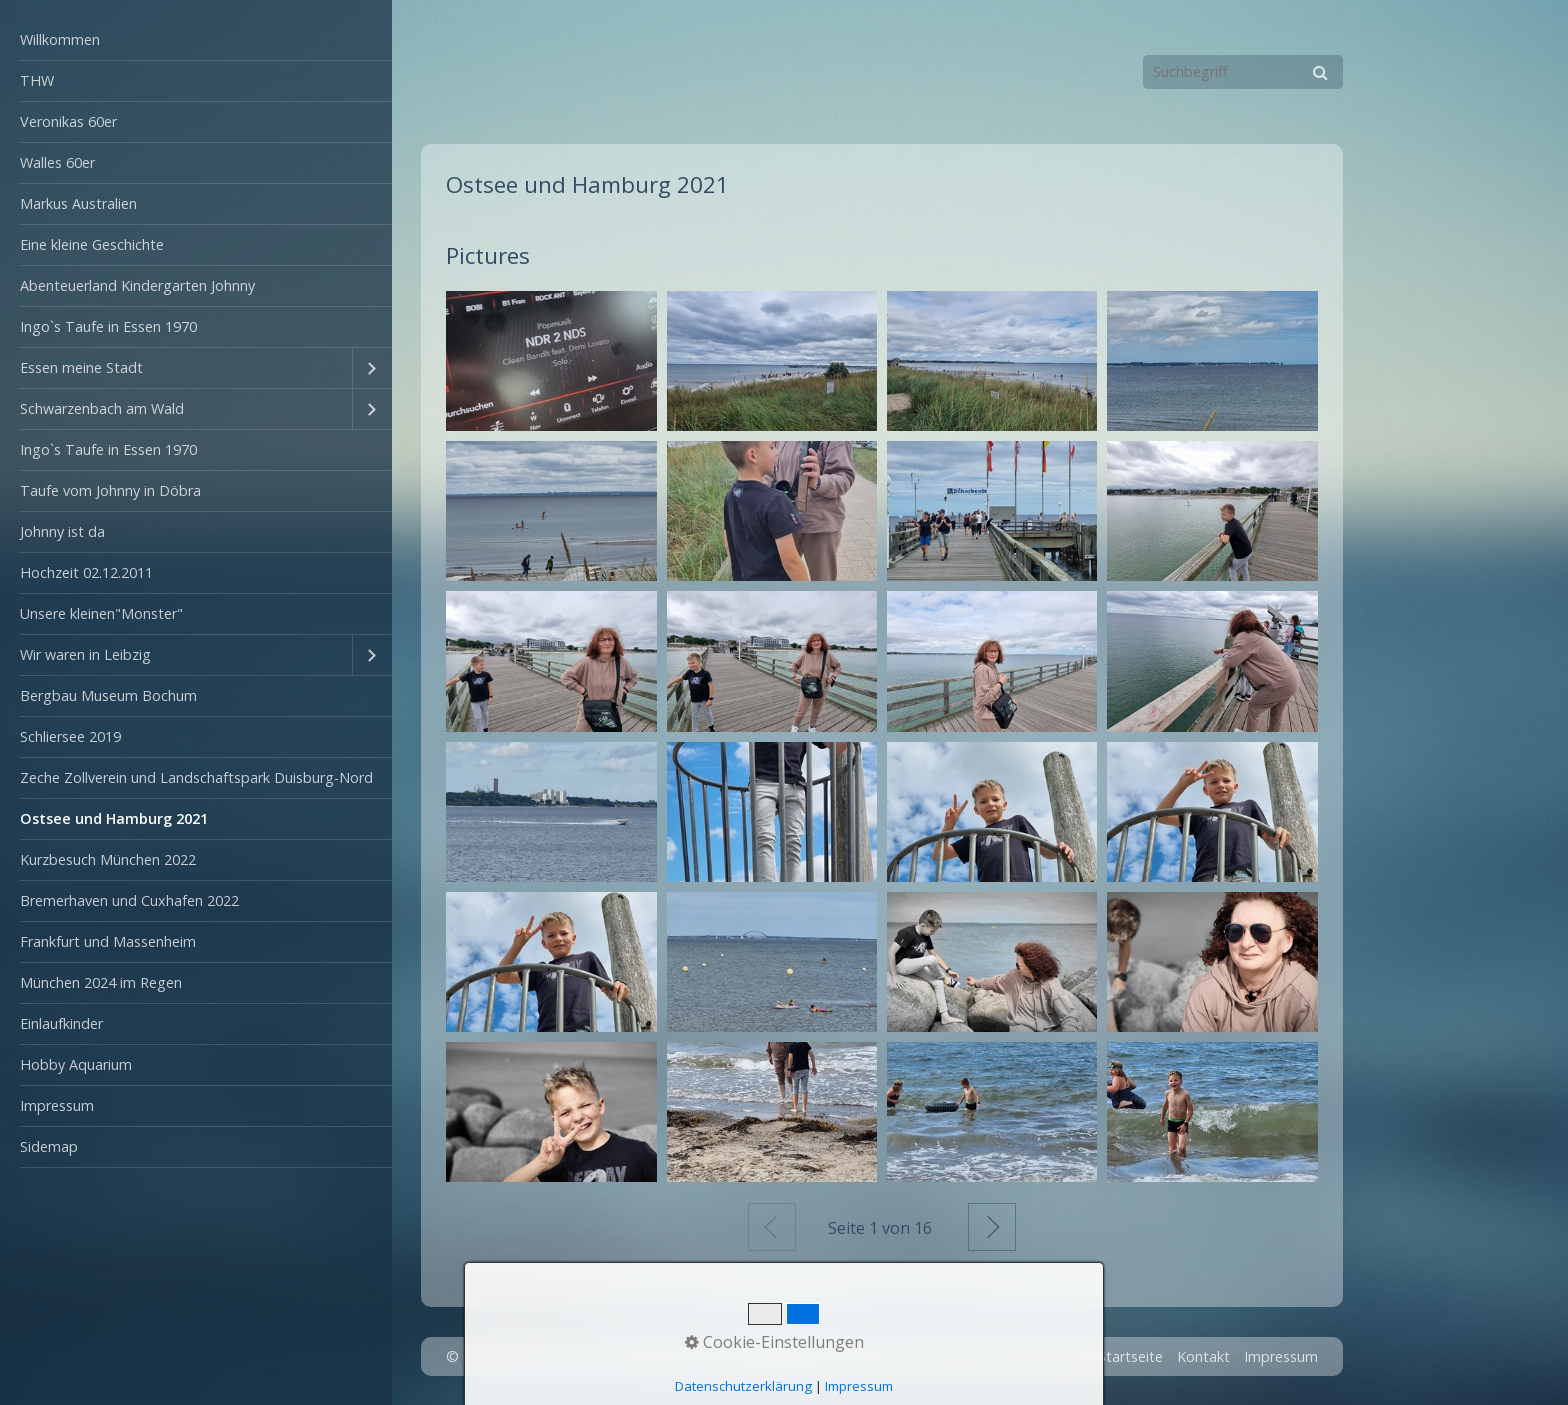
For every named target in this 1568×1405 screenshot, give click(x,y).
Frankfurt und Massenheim (108, 941)
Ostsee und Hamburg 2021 (114, 818)
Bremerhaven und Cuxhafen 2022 (129, 900)
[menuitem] (196, 40)
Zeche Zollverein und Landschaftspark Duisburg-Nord (196, 777)
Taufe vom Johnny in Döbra (110, 490)
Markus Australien (78, 203)
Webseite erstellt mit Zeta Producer (752, 1356)
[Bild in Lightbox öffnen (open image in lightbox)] (551, 361)
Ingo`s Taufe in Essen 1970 (108, 326)
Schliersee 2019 (70, 736)
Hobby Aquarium (76, 1064)
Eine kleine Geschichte (92, 244)
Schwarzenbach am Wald (102, 408)
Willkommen (60, 39)
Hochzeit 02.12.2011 (86, 572)
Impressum (57, 1105)
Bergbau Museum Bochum (108, 695)
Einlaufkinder (61, 1023)
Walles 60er (57, 162)
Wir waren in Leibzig (85, 654)
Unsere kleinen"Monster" (101, 613)
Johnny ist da (62, 531)
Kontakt (1203, 1356)
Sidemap (49, 1146)
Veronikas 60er (68, 121)
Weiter (992, 1227)
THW (37, 80)
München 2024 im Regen (101, 982)
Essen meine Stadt (81, 367)
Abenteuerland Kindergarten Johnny (137, 285)
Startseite (1130, 1356)
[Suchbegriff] (1243, 72)
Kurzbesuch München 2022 (108, 859)
